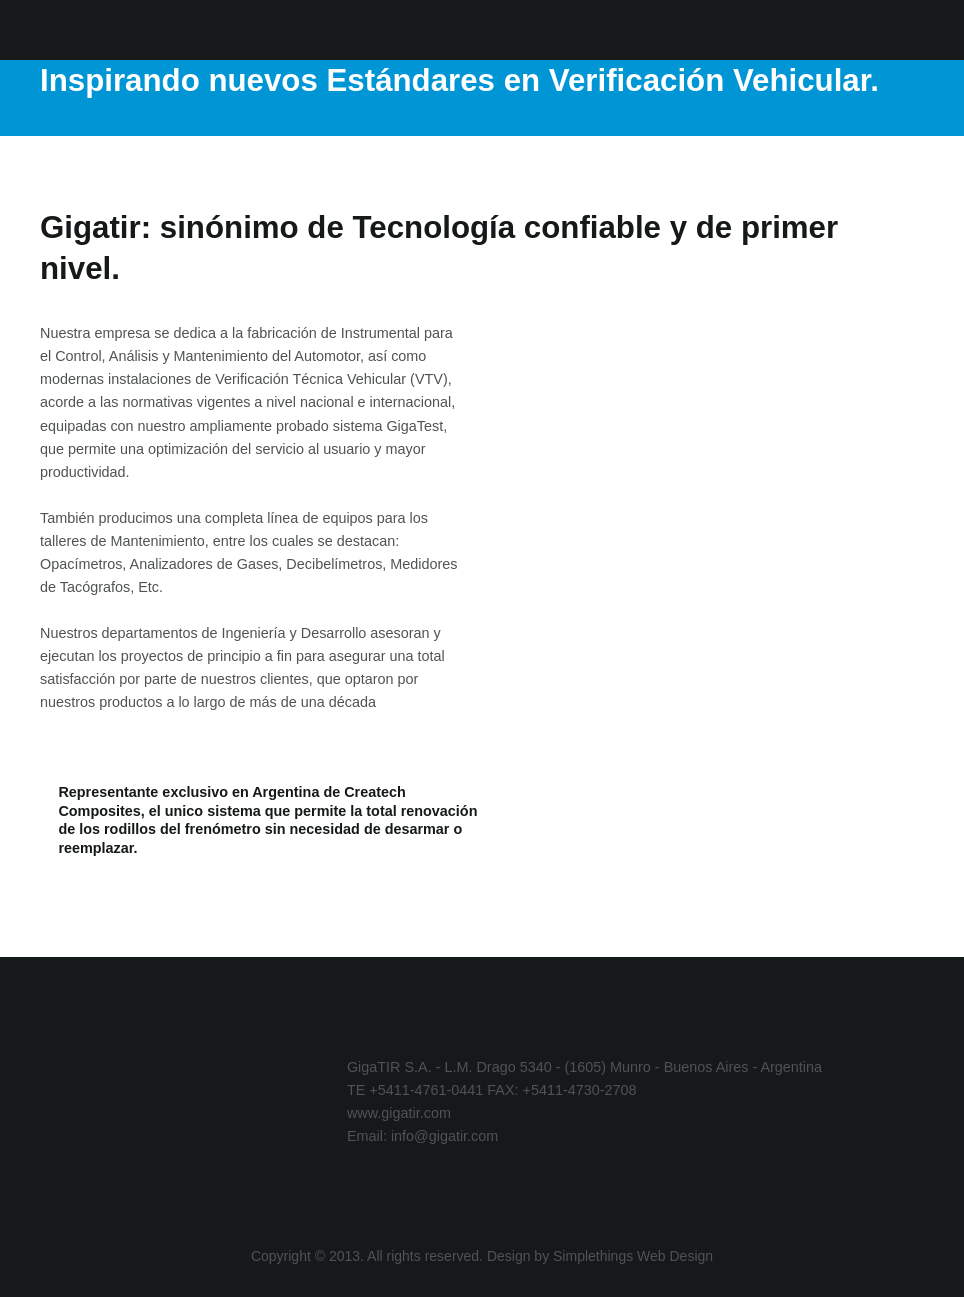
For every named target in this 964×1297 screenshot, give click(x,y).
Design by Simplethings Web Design (600, 1256)
